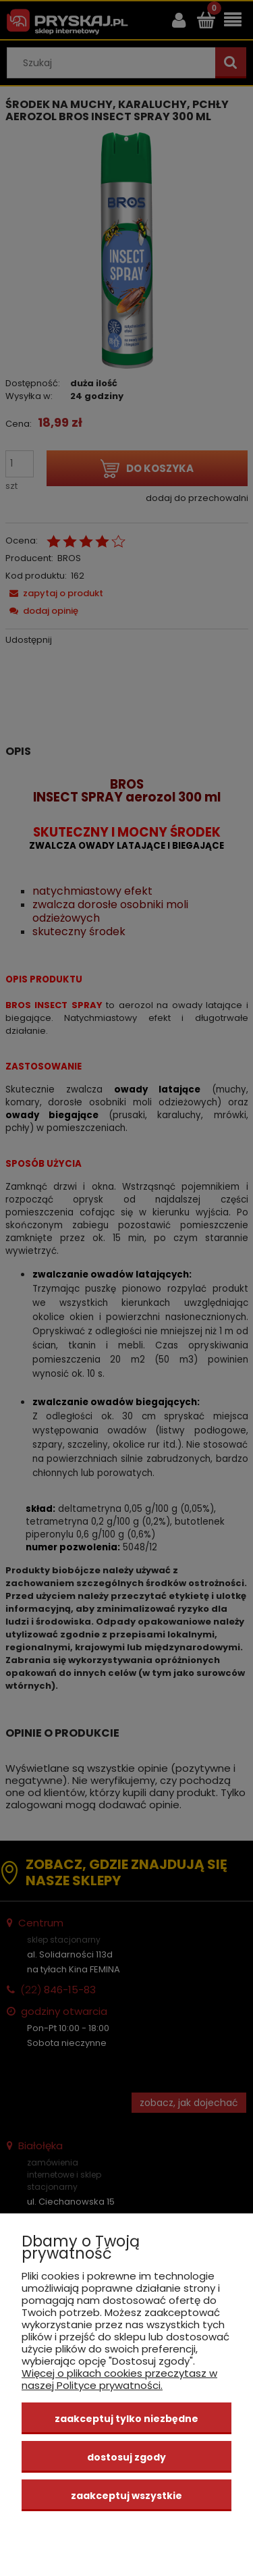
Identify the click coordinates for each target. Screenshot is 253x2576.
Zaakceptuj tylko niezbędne (126, 2418)
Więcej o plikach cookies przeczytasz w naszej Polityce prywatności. (119, 2379)
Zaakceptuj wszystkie (126, 2495)
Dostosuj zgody (126, 2457)
